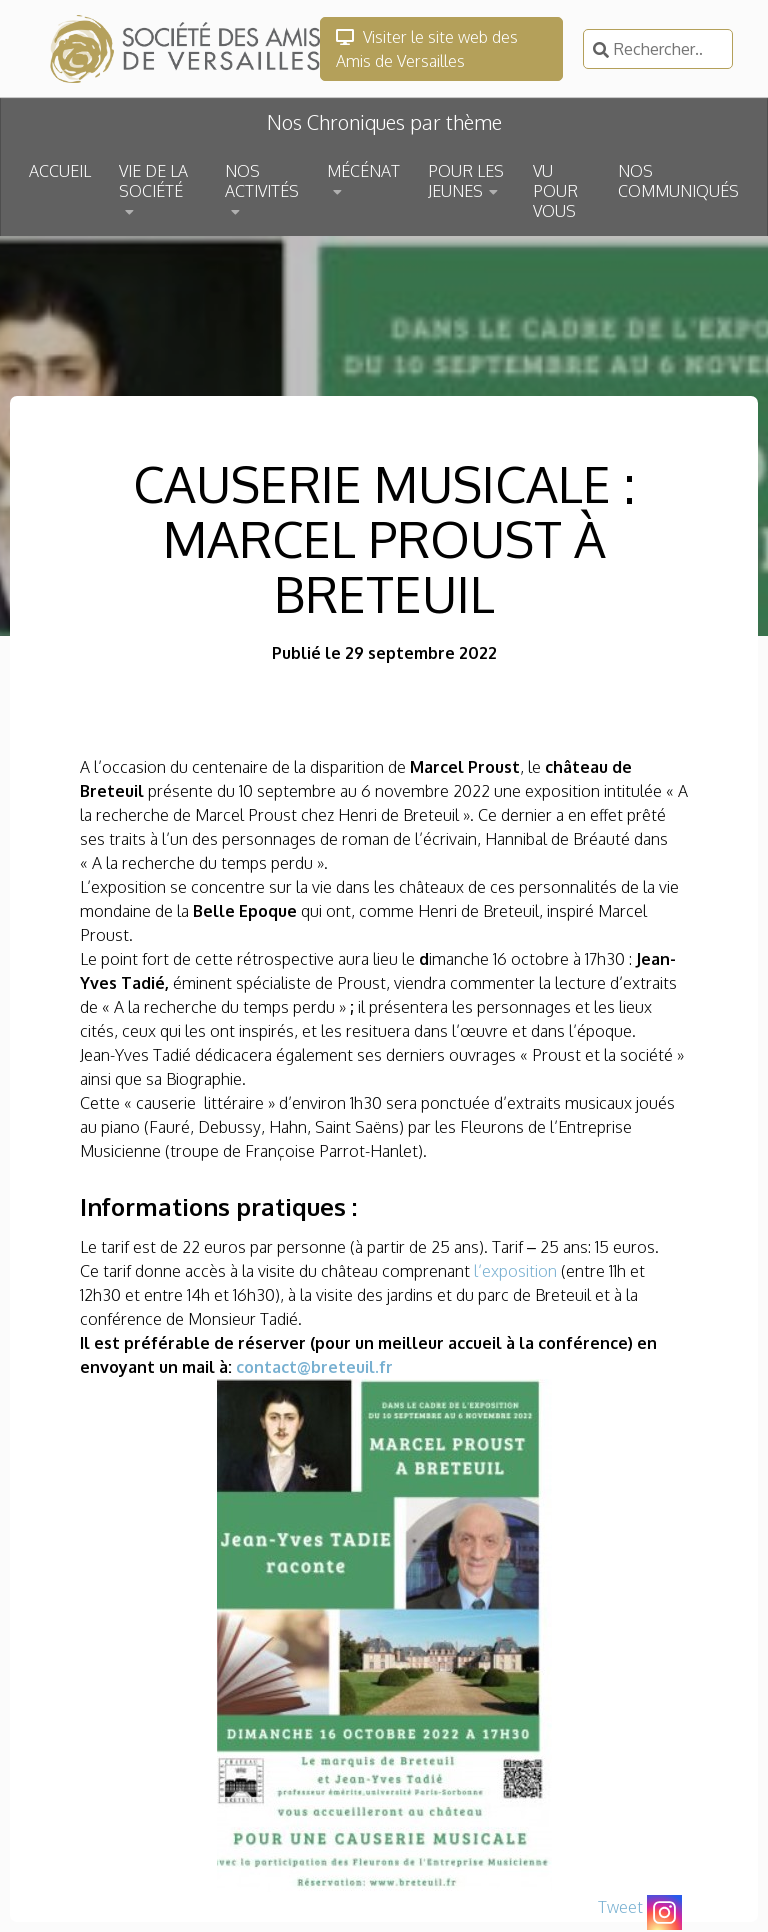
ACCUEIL (60, 171)
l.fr (381, 1367)
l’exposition (515, 1271)
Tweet (620, 1907)
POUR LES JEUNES (466, 181)
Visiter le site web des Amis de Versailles (427, 49)
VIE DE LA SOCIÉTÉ (153, 181)
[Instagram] (664, 1912)
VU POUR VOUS (555, 191)
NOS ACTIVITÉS (262, 181)
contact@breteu (300, 1367)
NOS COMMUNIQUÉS (678, 181)
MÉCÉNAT (363, 171)
